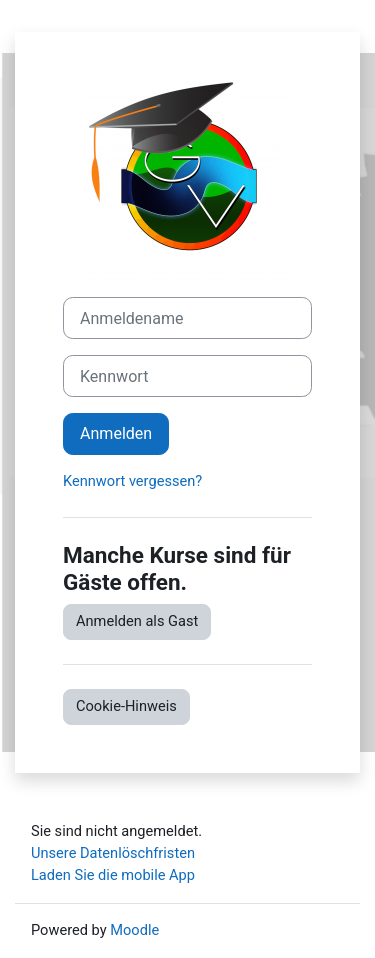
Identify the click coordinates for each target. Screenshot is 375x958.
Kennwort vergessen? (132, 481)
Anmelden (116, 433)
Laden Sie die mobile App (113, 875)
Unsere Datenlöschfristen (113, 853)
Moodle (134, 930)
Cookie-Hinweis (126, 706)
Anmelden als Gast (137, 621)
